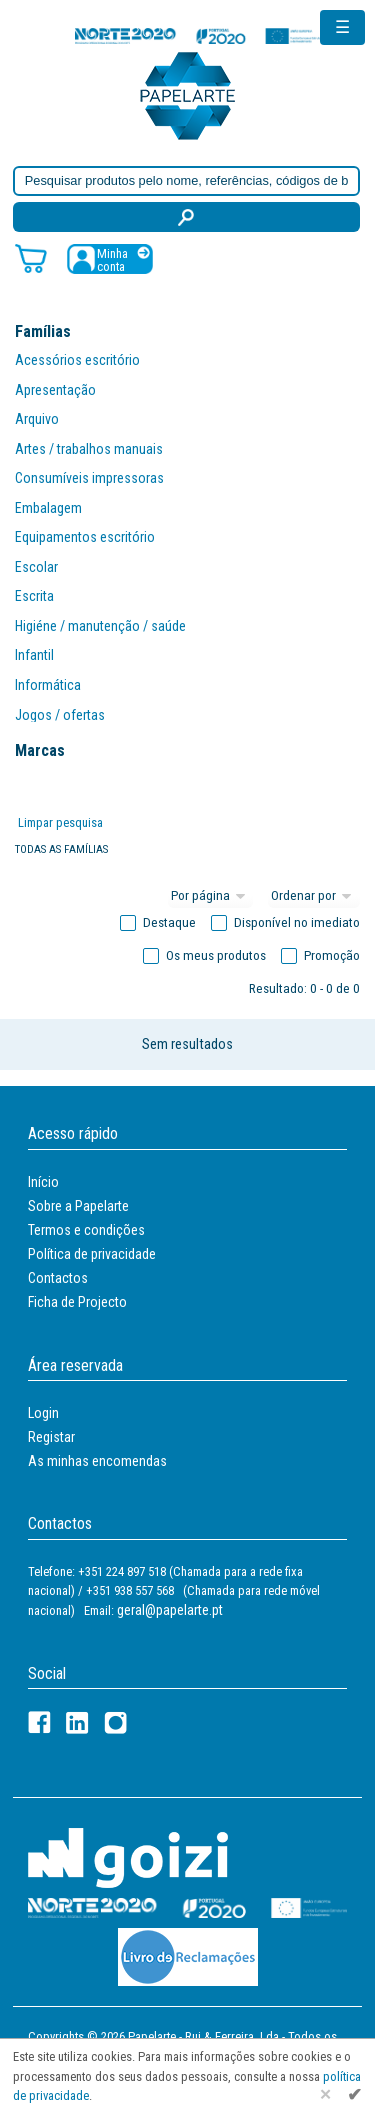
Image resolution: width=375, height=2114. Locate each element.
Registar (51, 1437)
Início (43, 1182)
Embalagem (48, 508)
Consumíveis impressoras (89, 478)
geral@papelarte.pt (170, 1610)
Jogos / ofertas (60, 715)
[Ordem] (314, 896)
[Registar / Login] (110, 258)
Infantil (34, 655)
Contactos (58, 1278)
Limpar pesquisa (60, 822)
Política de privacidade (92, 1254)
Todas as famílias (61, 849)
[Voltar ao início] (188, 94)
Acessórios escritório (77, 360)
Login (43, 1413)
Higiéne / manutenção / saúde (100, 626)
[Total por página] (211, 896)
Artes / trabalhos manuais (89, 449)
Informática (48, 685)
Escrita (34, 596)
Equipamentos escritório (85, 537)
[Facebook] (39, 1722)
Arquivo (37, 419)
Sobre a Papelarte (78, 1206)
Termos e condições (86, 1230)
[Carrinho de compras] (31, 257)
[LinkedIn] (77, 1722)
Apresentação (55, 390)
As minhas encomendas (97, 1461)
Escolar (36, 567)
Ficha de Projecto (77, 1302)
